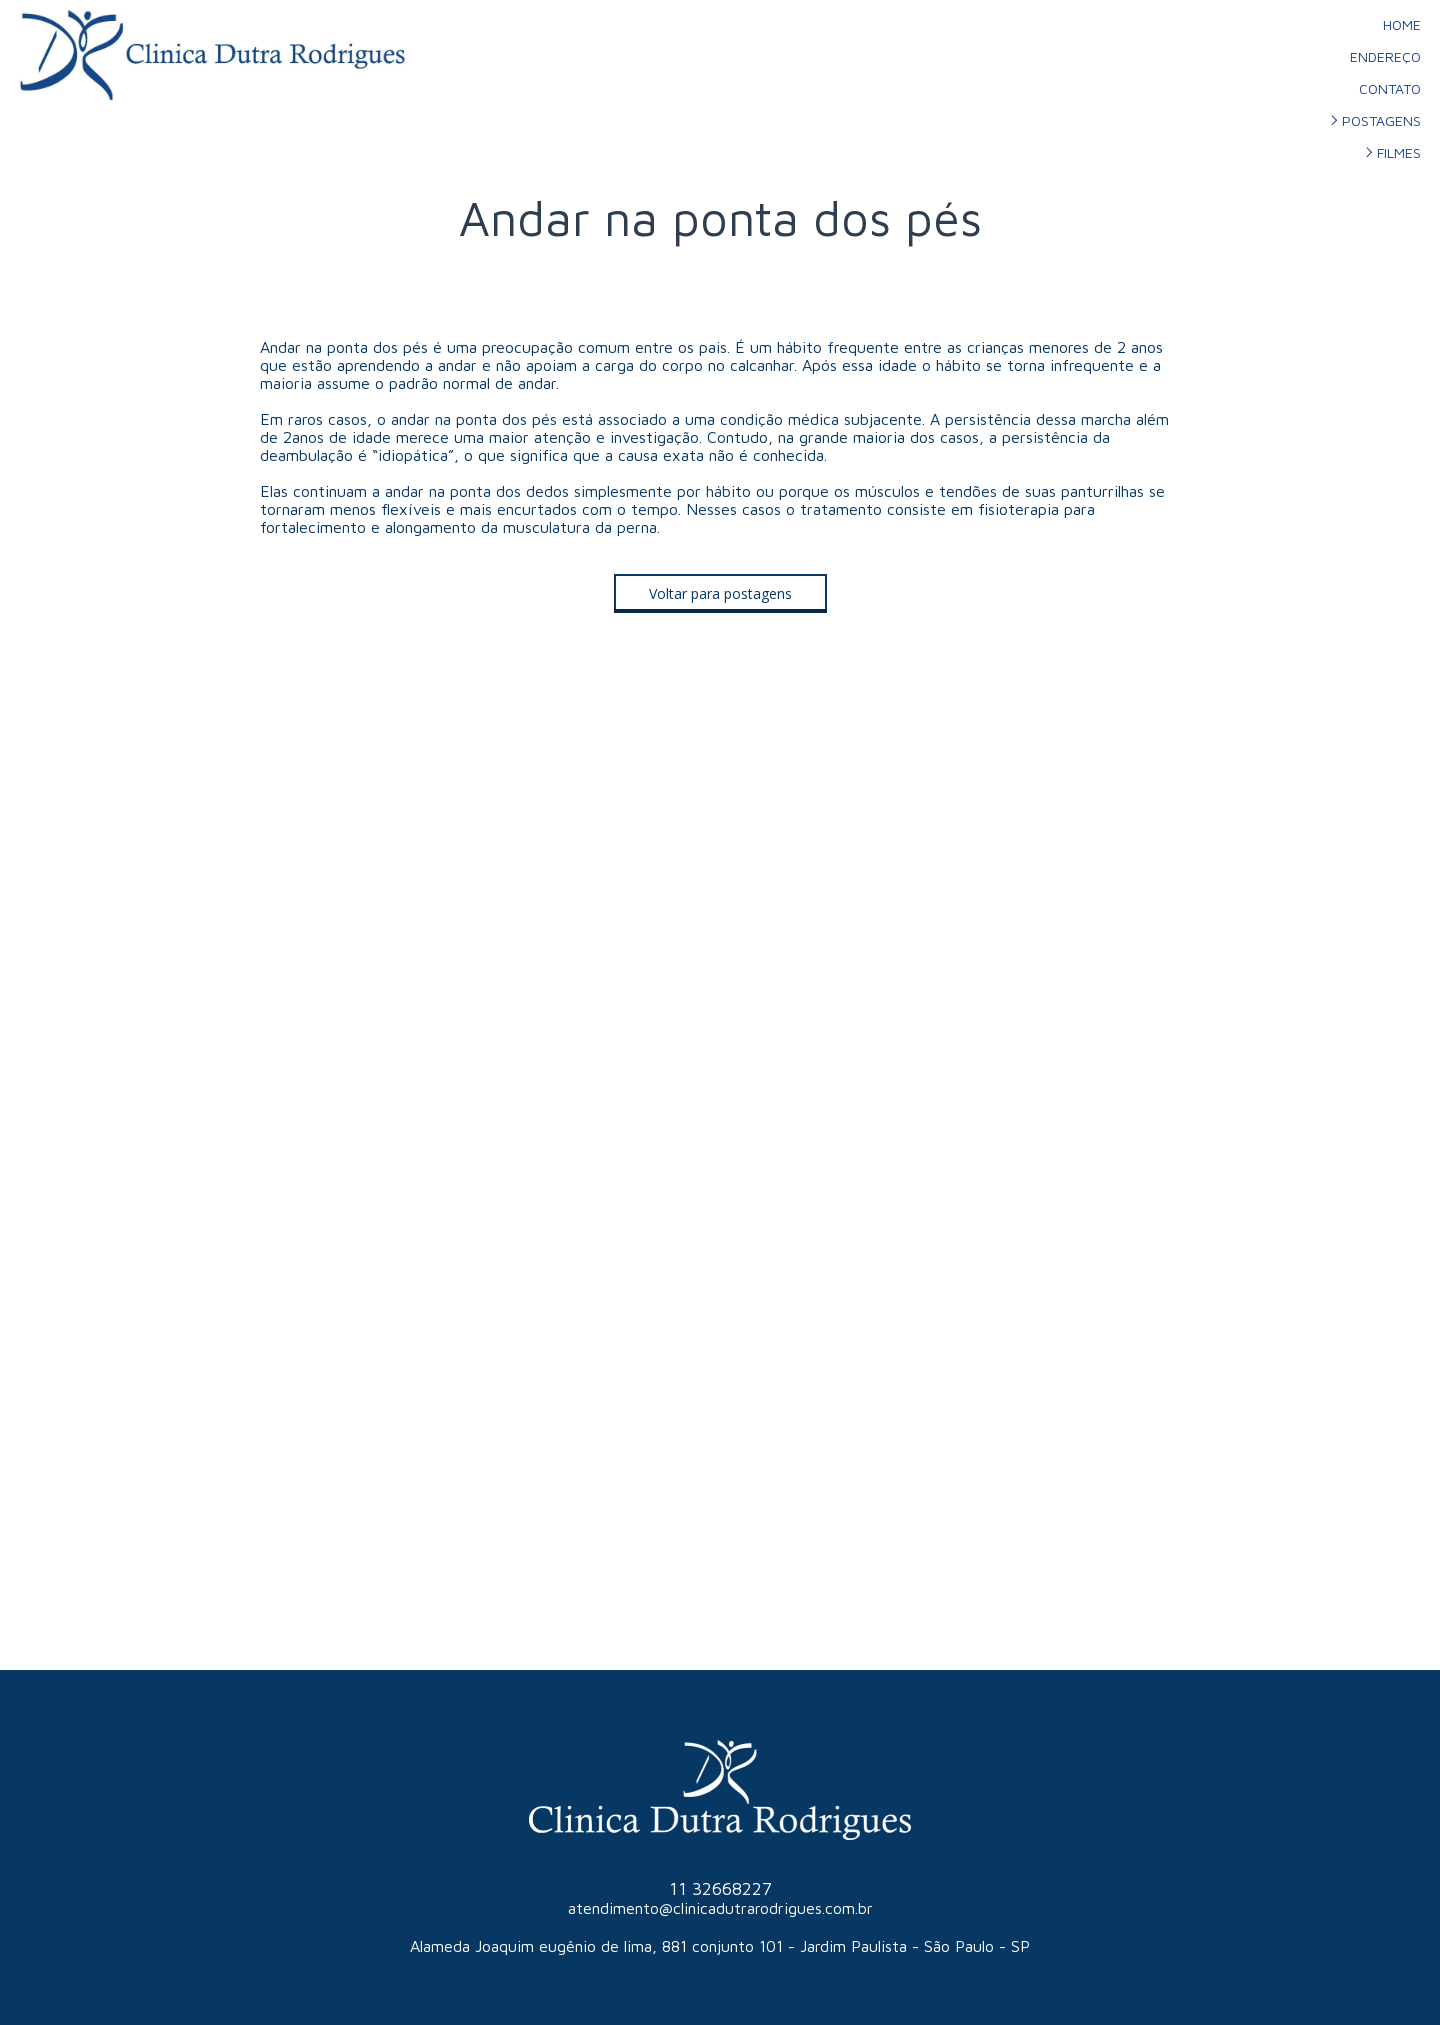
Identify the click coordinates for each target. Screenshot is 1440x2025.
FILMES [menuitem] (1399, 152)
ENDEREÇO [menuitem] (1385, 56)
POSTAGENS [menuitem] (1381, 120)
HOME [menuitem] (1402, 24)
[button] (720, 593)
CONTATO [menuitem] (1390, 88)
